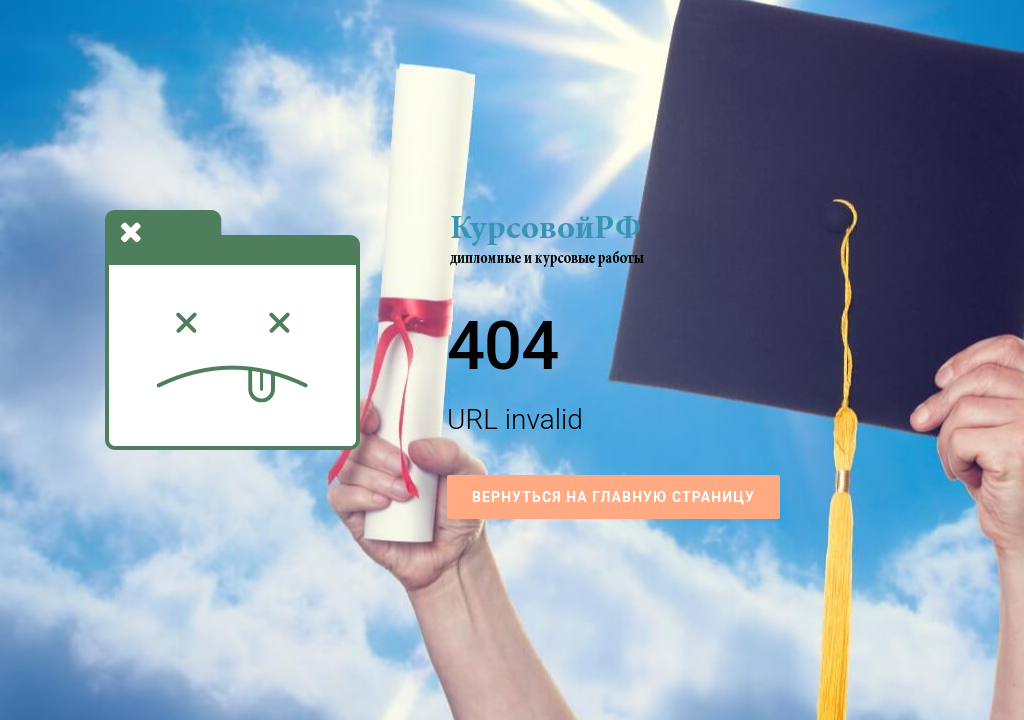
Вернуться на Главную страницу (613, 497)
